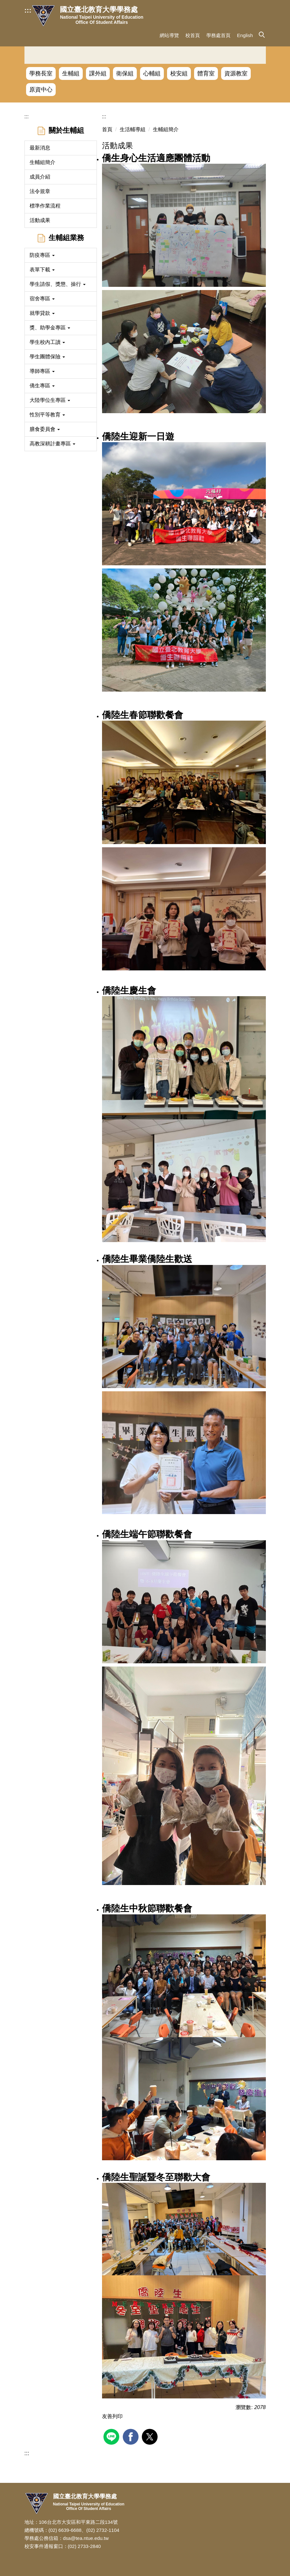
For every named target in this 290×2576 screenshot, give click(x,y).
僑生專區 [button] (42, 385)
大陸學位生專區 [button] (50, 400)
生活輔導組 (132, 129)
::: (28, 10)
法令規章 (40, 191)
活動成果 (40, 220)
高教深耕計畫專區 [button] (52, 443)
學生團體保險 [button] (47, 356)
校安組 (179, 73)
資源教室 (236, 73)
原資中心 (40, 89)
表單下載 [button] (42, 269)
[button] (261, 34)
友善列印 (112, 2416)
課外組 (98, 73)
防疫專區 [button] (42, 255)
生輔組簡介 (42, 162)
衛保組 (125, 73)
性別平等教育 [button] (47, 414)
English (245, 35)
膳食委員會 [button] (45, 429)
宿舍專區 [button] (42, 298)
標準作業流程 (45, 206)
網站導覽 (169, 35)
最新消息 (40, 148)
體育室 (206, 73)
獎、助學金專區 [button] (50, 327)
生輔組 (71, 73)
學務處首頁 (218, 35)
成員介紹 (40, 177)
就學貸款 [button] (42, 313)
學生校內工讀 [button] (47, 342)
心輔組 (152, 73)
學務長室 (40, 73)
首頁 (107, 129)
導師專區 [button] (42, 371)
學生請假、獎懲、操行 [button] (58, 284)
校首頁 (192, 35)
